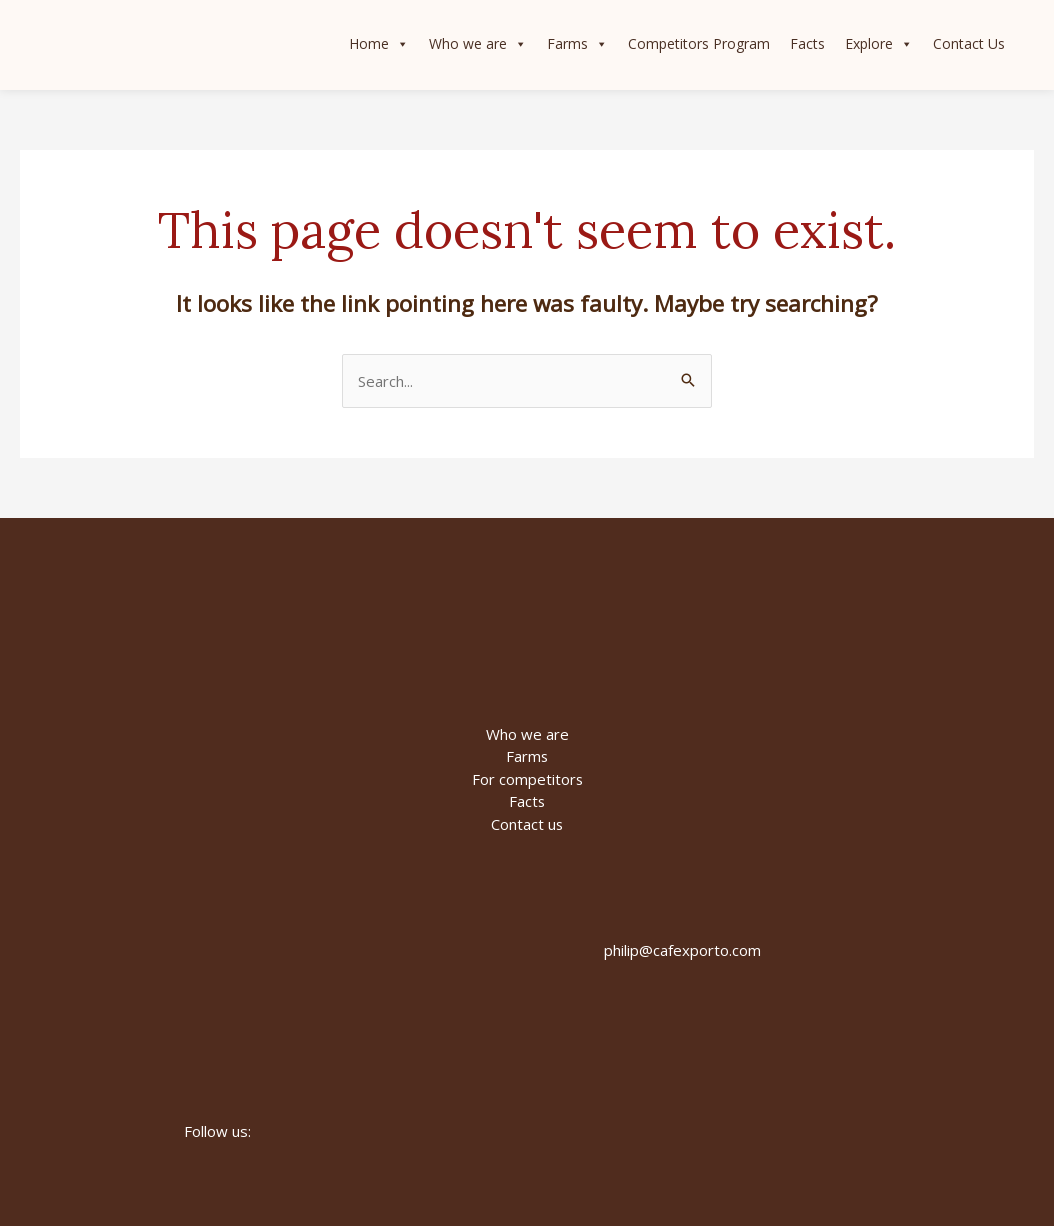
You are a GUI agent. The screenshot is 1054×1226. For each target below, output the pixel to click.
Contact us (527, 824)
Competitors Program (698, 44)
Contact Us (968, 44)
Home (378, 45)
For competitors (527, 779)
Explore (878, 45)
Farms (576, 45)
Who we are (477, 45)
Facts (806, 44)
